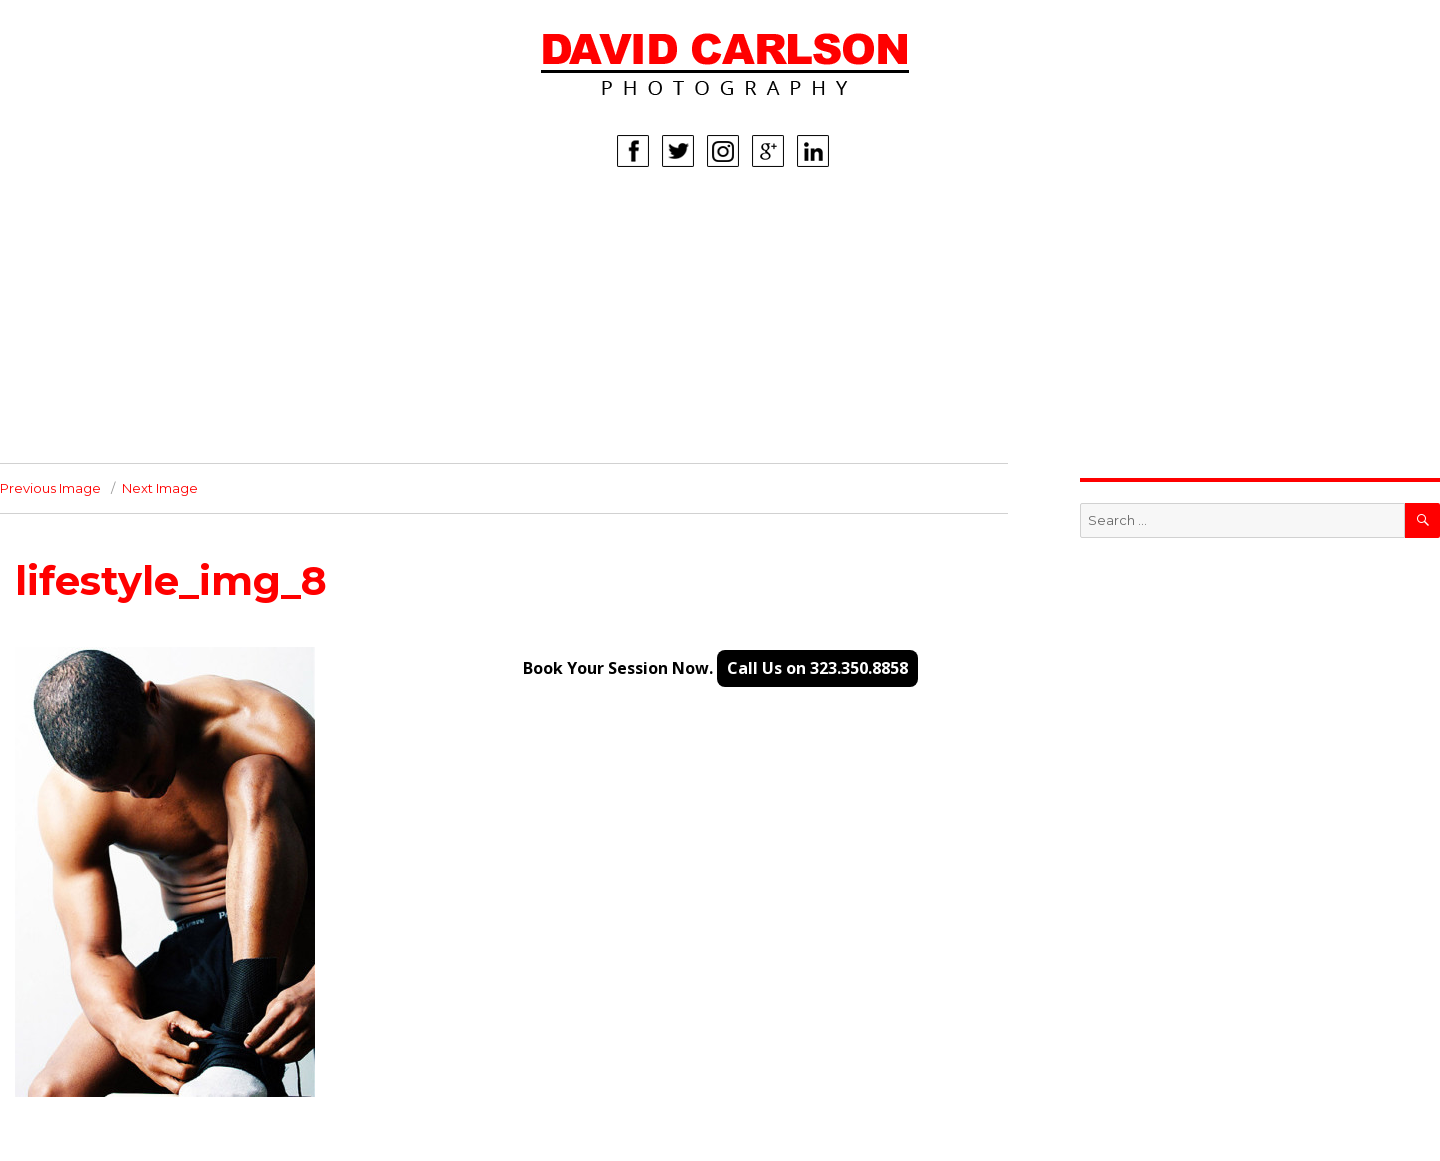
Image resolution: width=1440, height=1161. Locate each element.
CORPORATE (190, 373)
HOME (168, 223)
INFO (163, 403)
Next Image (160, 488)
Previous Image (50, 488)
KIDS (162, 313)
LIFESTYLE (182, 343)
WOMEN (174, 253)
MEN (161, 283)
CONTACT (180, 433)
